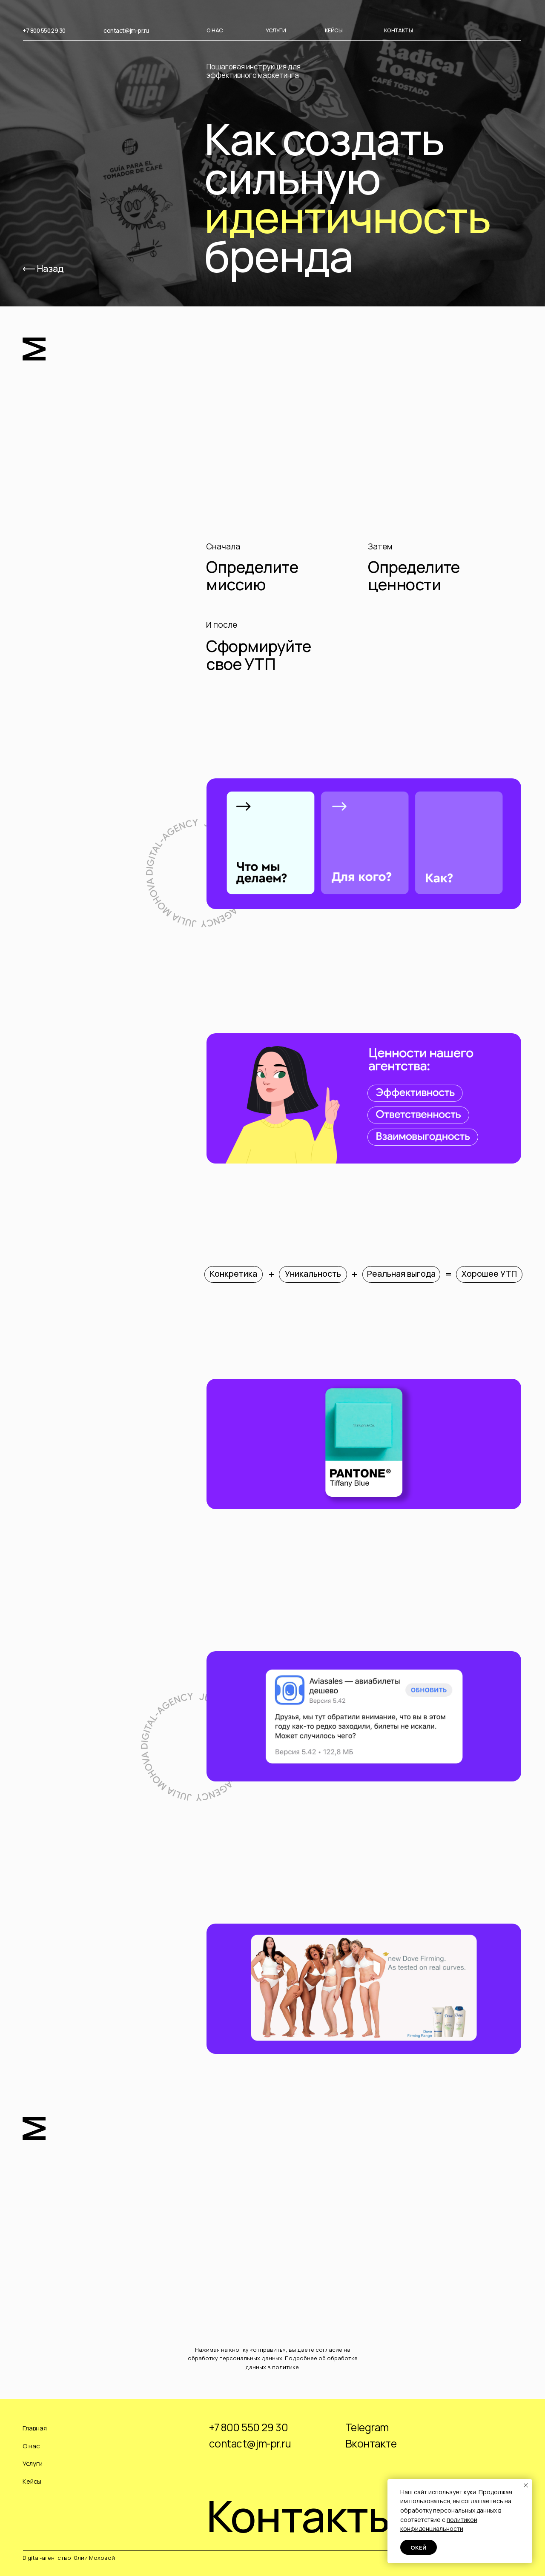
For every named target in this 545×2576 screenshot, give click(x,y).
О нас (31, 2446)
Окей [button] (418, 2547)
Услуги (33, 2463)
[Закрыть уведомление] (526, 2485)
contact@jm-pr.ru (126, 30)
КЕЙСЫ (333, 30)
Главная (35, 2428)
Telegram (367, 2427)
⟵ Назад (43, 268)
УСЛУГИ (276, 30)
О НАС (215, 30)
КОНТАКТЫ (398, 30)
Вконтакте (370, 2443)
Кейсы (32, 2481)
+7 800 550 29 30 (44, 30)
